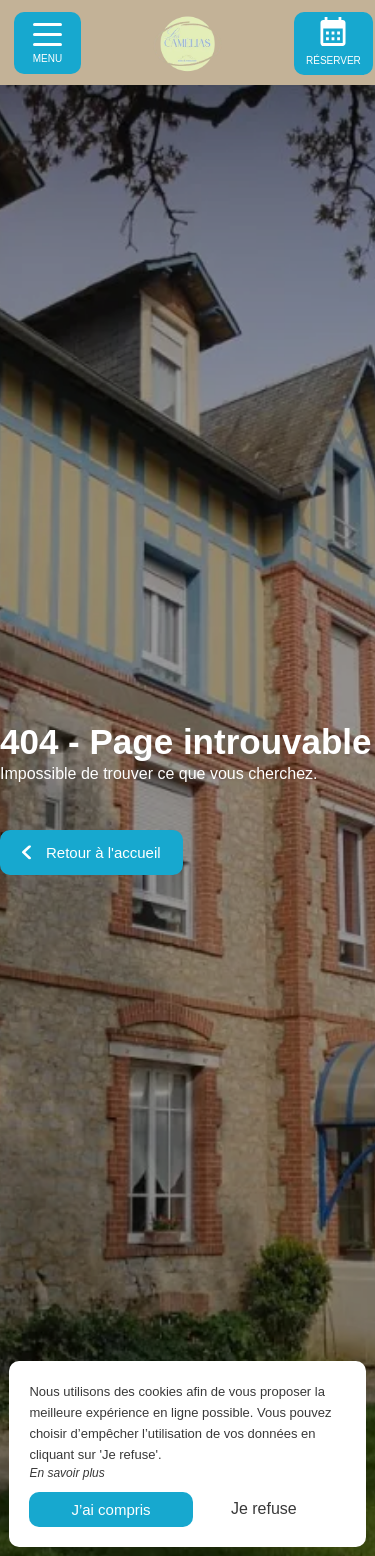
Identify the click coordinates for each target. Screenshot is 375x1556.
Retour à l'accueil (91, 852)
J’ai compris (110, 1509)
